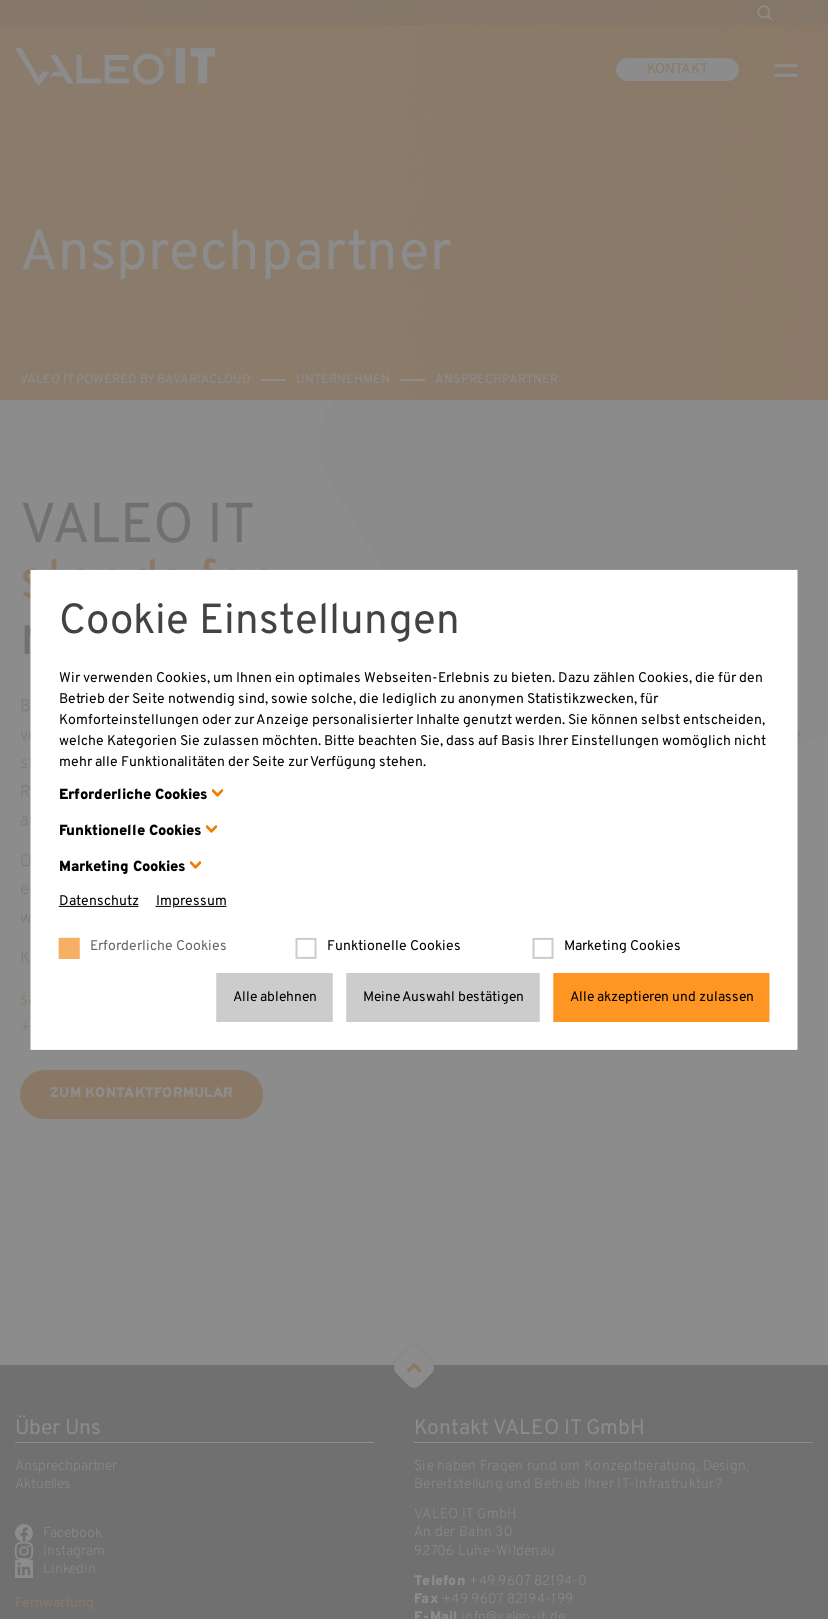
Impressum (191, 901)
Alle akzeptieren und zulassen (662, 996)
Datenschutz (99, 901)
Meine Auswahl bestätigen (443, 996)
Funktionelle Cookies (130, 831)
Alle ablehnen (275, 996)
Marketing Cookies (122, 867)
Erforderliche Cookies (133, 795)
